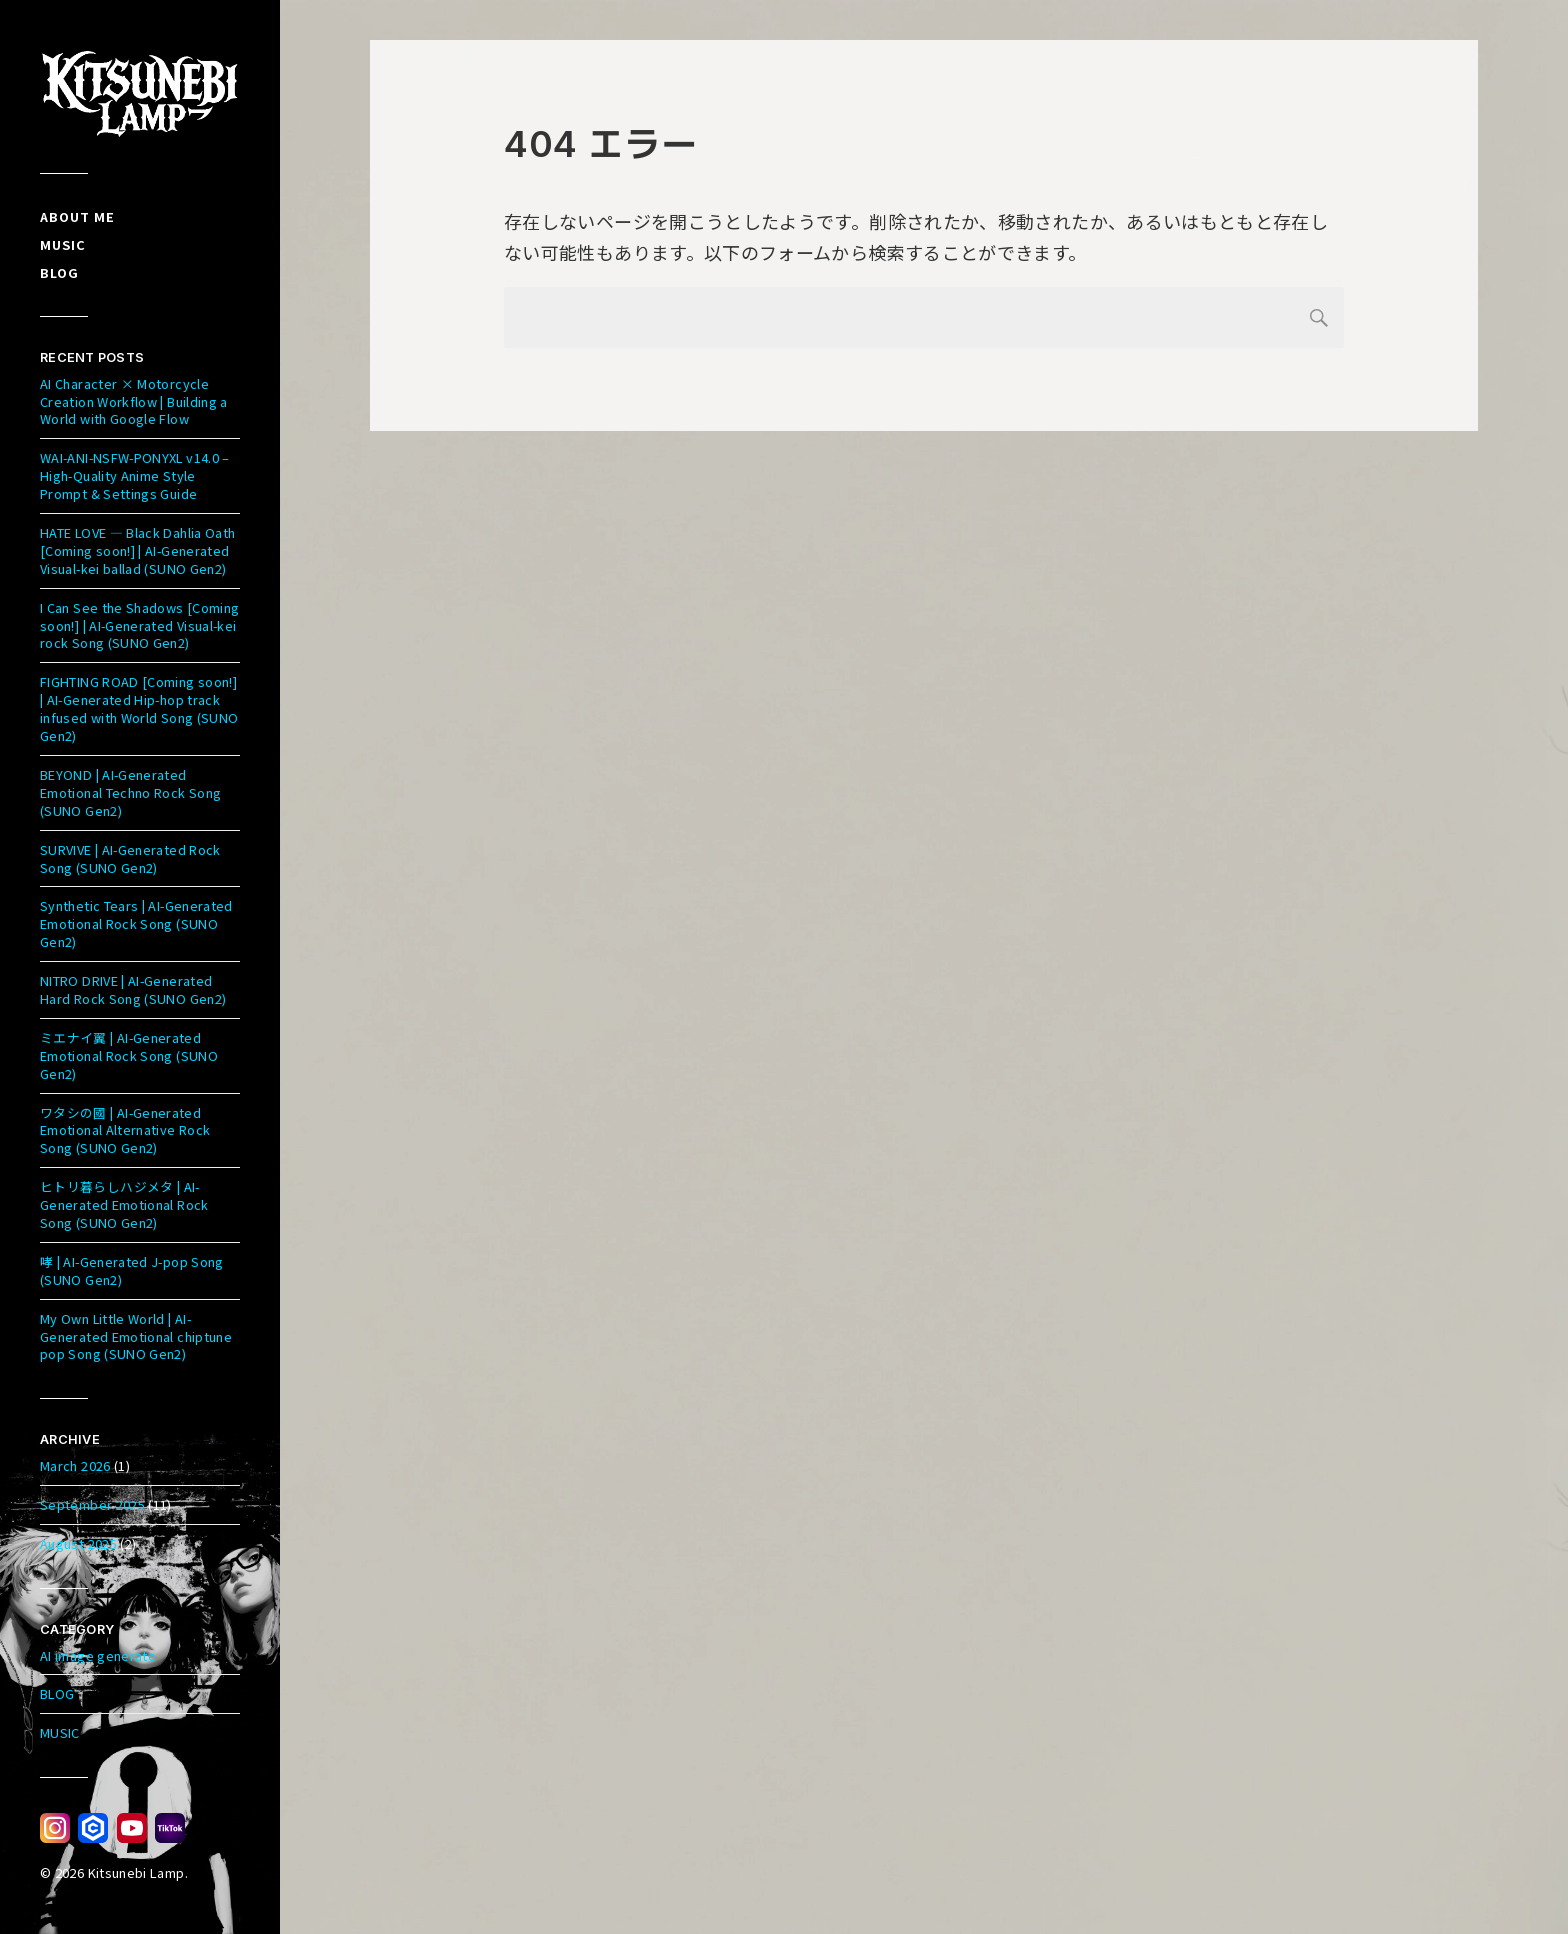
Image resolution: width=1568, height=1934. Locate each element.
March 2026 (75, 1465)
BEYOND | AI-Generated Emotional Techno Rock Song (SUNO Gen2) (130, 792)
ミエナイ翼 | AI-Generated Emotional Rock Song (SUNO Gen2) (129, 1055)
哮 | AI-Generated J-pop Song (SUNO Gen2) (132, 1270)
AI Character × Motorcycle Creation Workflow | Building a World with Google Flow (134, 401)
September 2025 (92, 1504)
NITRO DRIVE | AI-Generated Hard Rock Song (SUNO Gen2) (133, 989)
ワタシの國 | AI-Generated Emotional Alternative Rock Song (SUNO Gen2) (125, 1130)
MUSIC (60, 1732)
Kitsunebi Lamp (136, 1872)
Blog (59, 272)
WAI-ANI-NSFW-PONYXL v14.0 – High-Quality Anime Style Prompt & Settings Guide (135, 475)
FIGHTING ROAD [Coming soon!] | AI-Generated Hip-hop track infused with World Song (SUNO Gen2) (139, 708)
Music (63, 244)
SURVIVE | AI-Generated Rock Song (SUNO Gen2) (130, 858)
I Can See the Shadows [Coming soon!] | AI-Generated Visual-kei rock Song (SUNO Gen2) (139, 625)
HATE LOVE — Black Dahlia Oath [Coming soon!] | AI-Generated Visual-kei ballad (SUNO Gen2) (137, 550)
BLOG (57, 1693)
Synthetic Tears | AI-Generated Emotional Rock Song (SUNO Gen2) (136, 923)
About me (77, 216)
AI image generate (98, 1655)
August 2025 (78, 1543)
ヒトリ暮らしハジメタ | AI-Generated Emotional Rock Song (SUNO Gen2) (124, 1204)
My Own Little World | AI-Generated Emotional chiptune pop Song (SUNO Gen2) (136, 1336)
